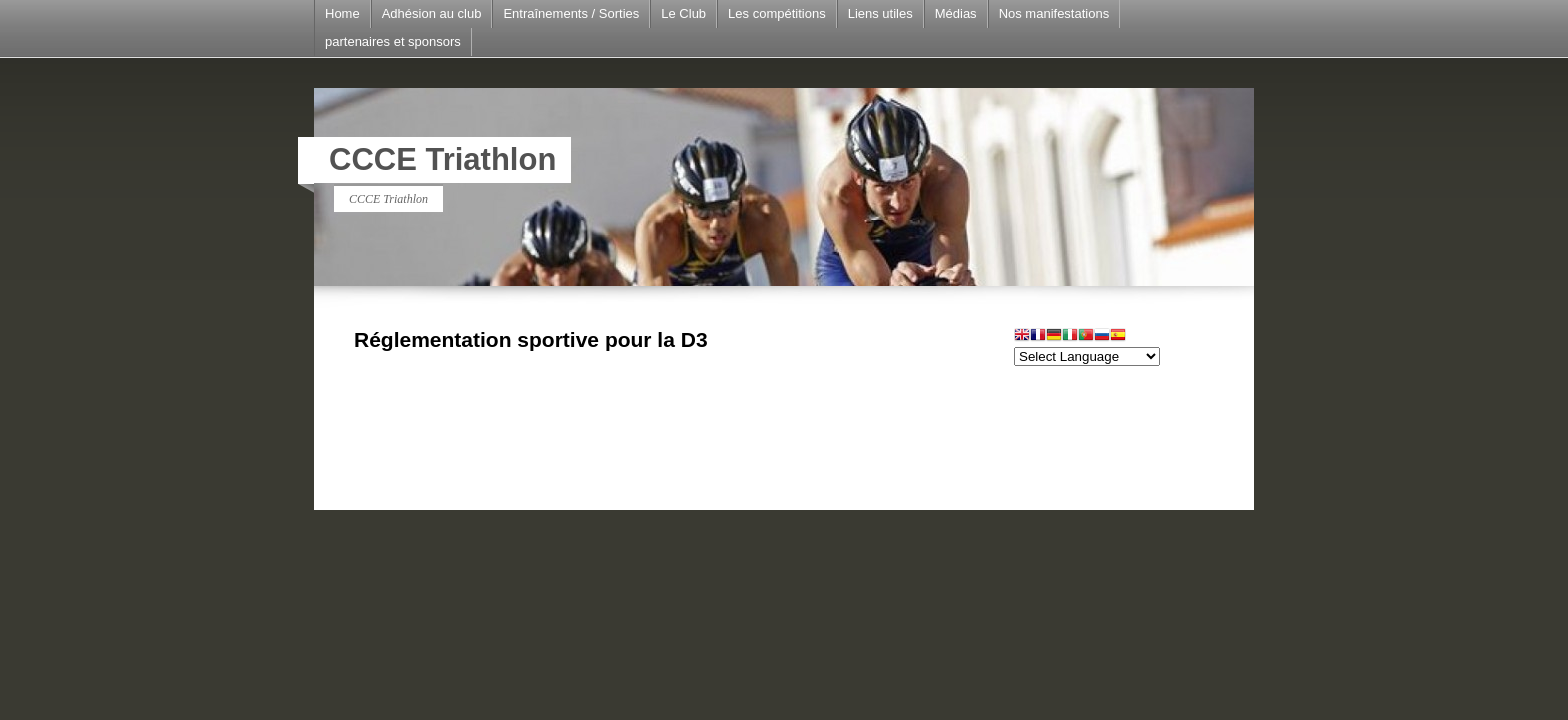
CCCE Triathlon (442, 159)
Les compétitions (777, 13)
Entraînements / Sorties (571, 13)
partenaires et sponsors (393, 41)
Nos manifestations (1054, 13)
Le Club (683, 13)
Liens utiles (880, 13)
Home (342, 13)
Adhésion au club (432, 13)
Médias (956, 13)
